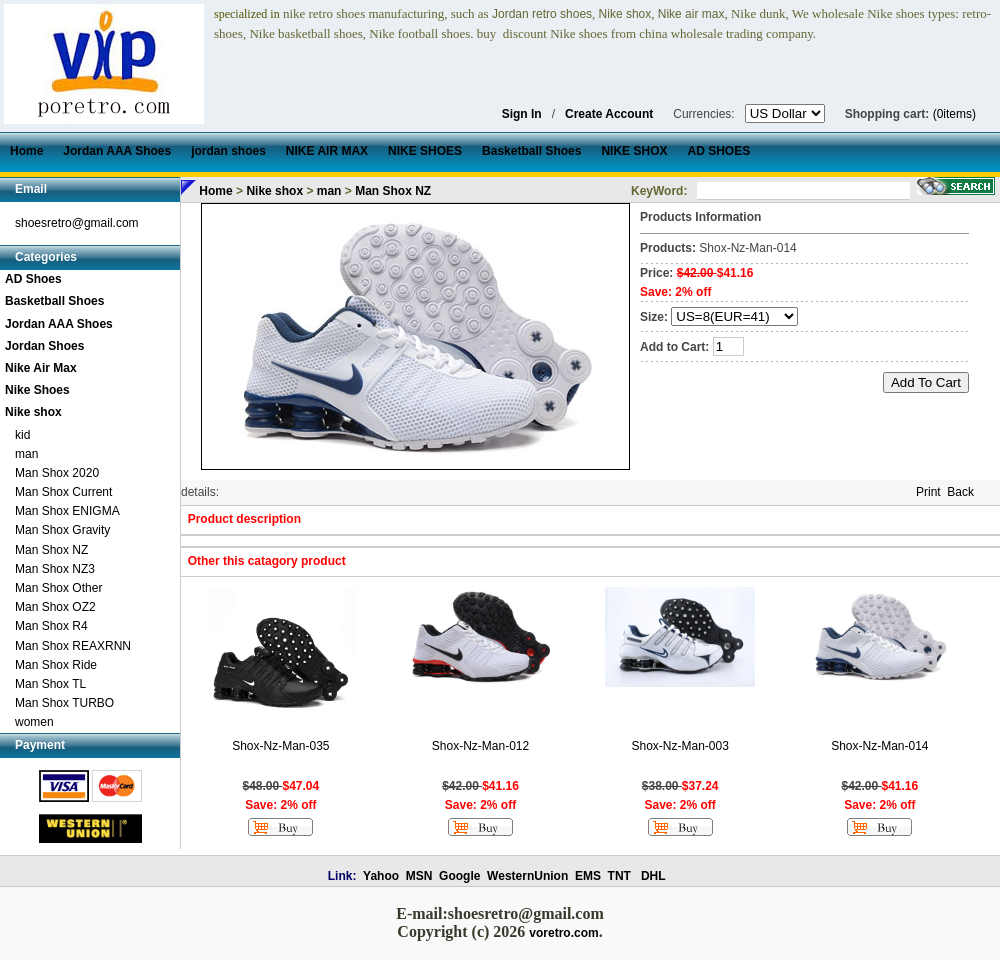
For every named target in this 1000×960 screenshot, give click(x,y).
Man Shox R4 (51, 626)
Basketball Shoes (54, 301)
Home (215, 191)
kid (22, 435)
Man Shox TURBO (64, 703)
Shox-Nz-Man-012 (480, 746)
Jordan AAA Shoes (59, 324)
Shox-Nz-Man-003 (679, 746)
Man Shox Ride (56, 665)
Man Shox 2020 (57, 473)
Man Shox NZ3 (55, 569)
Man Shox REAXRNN (73, 646)
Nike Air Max (41, 368)
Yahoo (381, 876)
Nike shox (33, 412)
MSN (419, 876)
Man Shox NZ (51, 550)
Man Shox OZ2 (55, 607)
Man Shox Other (58, 588)
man (26, 454)
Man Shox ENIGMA (67, 511)
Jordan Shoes (44, 346)
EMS (588, 876)
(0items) (954, 114)
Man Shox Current (63, 492)
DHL (653, 876)
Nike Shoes (37, 390)
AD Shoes (33, 279)
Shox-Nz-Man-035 (280, 746)
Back (960, 492)
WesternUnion (527, 876)
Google (459, 876)
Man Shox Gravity (62, 530)
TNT (619, 876)
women (34, 722)
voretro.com (563, 933)
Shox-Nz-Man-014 (879, 746)
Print (928, 492)
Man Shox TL (50, 684)
